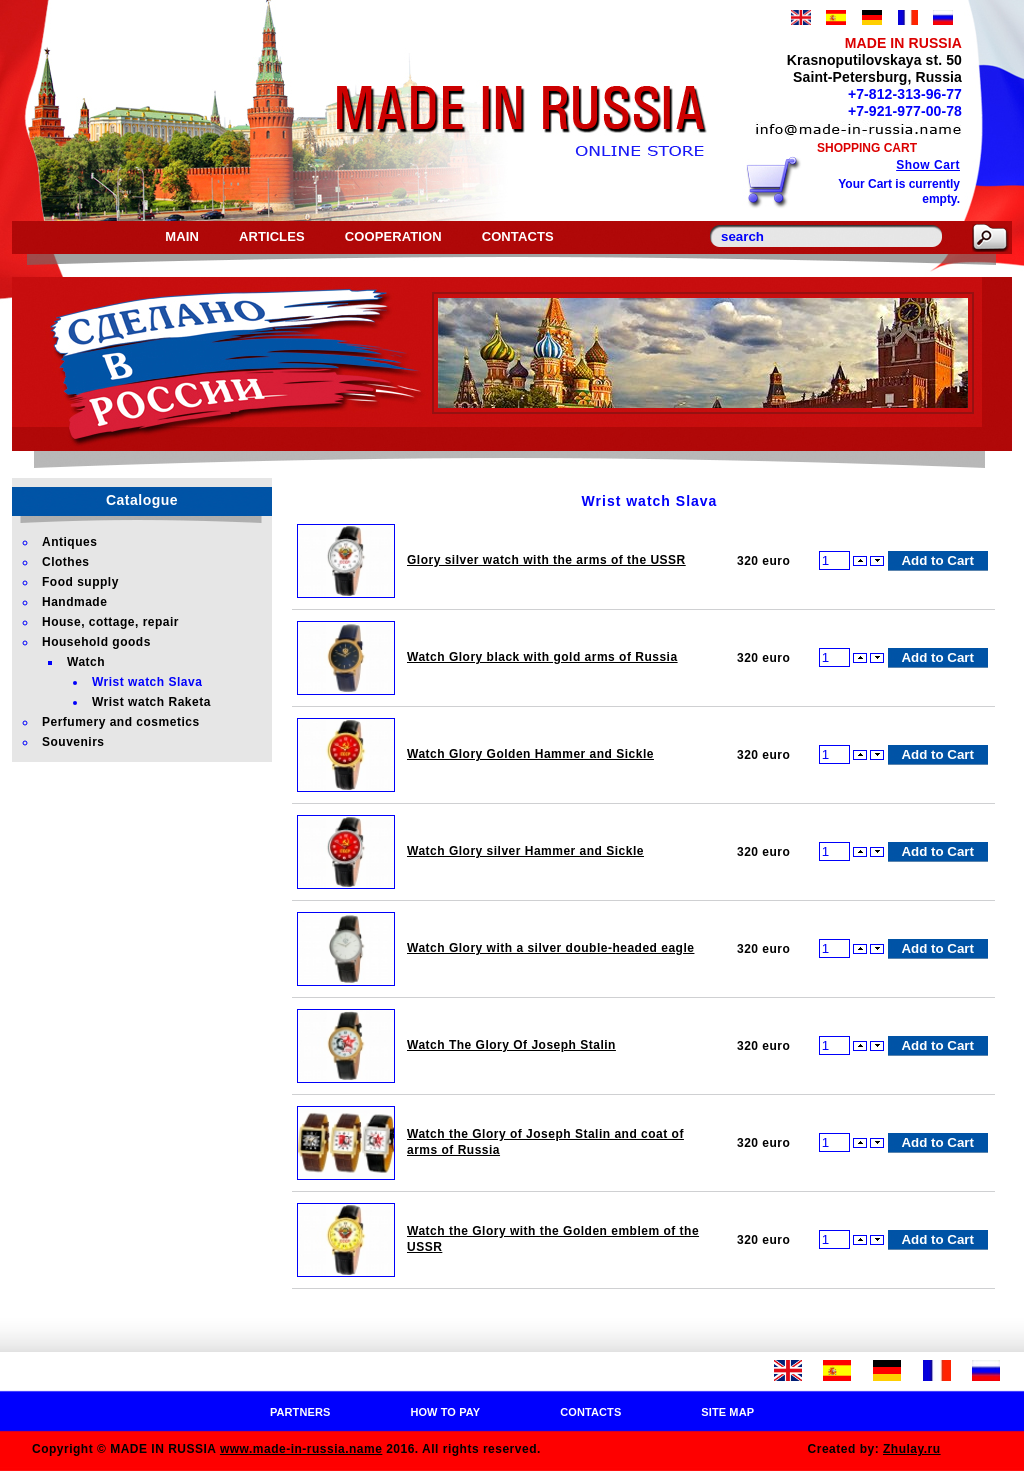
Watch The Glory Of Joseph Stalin (511, 1045)
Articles (272, 236)
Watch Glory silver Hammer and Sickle (525, 851)
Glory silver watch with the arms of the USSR (546, 560)
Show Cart (928, 165)
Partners (300, 1412)
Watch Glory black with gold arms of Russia (542, 657)
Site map (727, 1412)
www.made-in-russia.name (301, 1449)
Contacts (518, 236)
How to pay (445, 1412)
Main (182, 236)
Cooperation (393, 236)
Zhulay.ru (912, 1449)
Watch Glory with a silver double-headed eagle (550, 948)
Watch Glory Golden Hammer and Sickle (530, 754)
